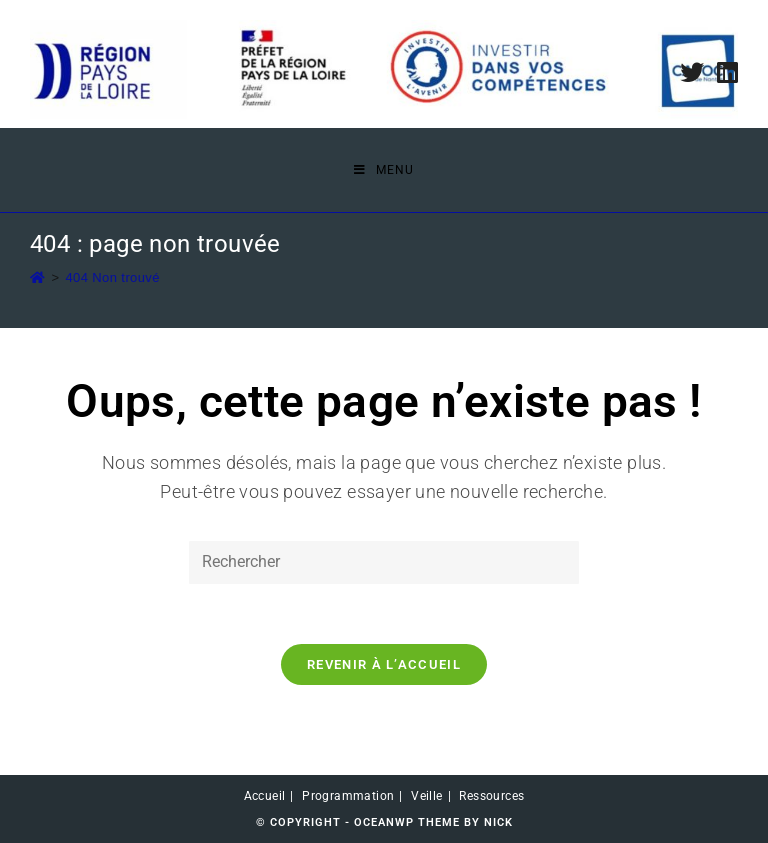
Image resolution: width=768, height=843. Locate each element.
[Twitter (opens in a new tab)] (692, 72)
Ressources (491, 796)
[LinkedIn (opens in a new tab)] (724, 72)
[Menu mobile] (384, 170)
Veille (426, 796)
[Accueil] (37, 277)
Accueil (265, 796)
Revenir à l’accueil (384, 664)
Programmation (348, 796)
